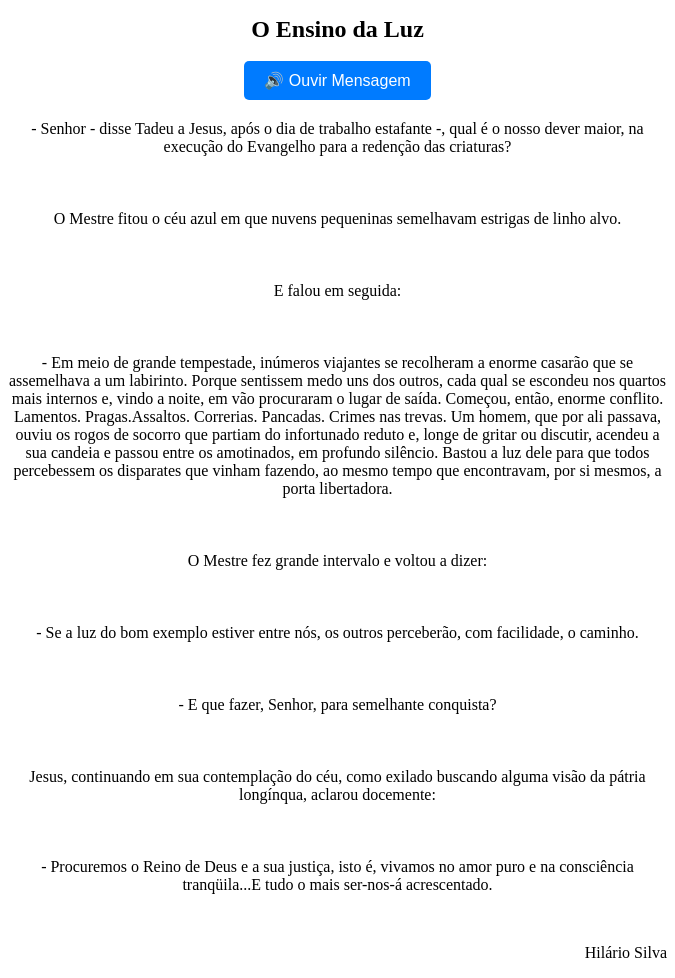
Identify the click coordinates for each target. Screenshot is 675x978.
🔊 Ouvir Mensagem (337, 80)
